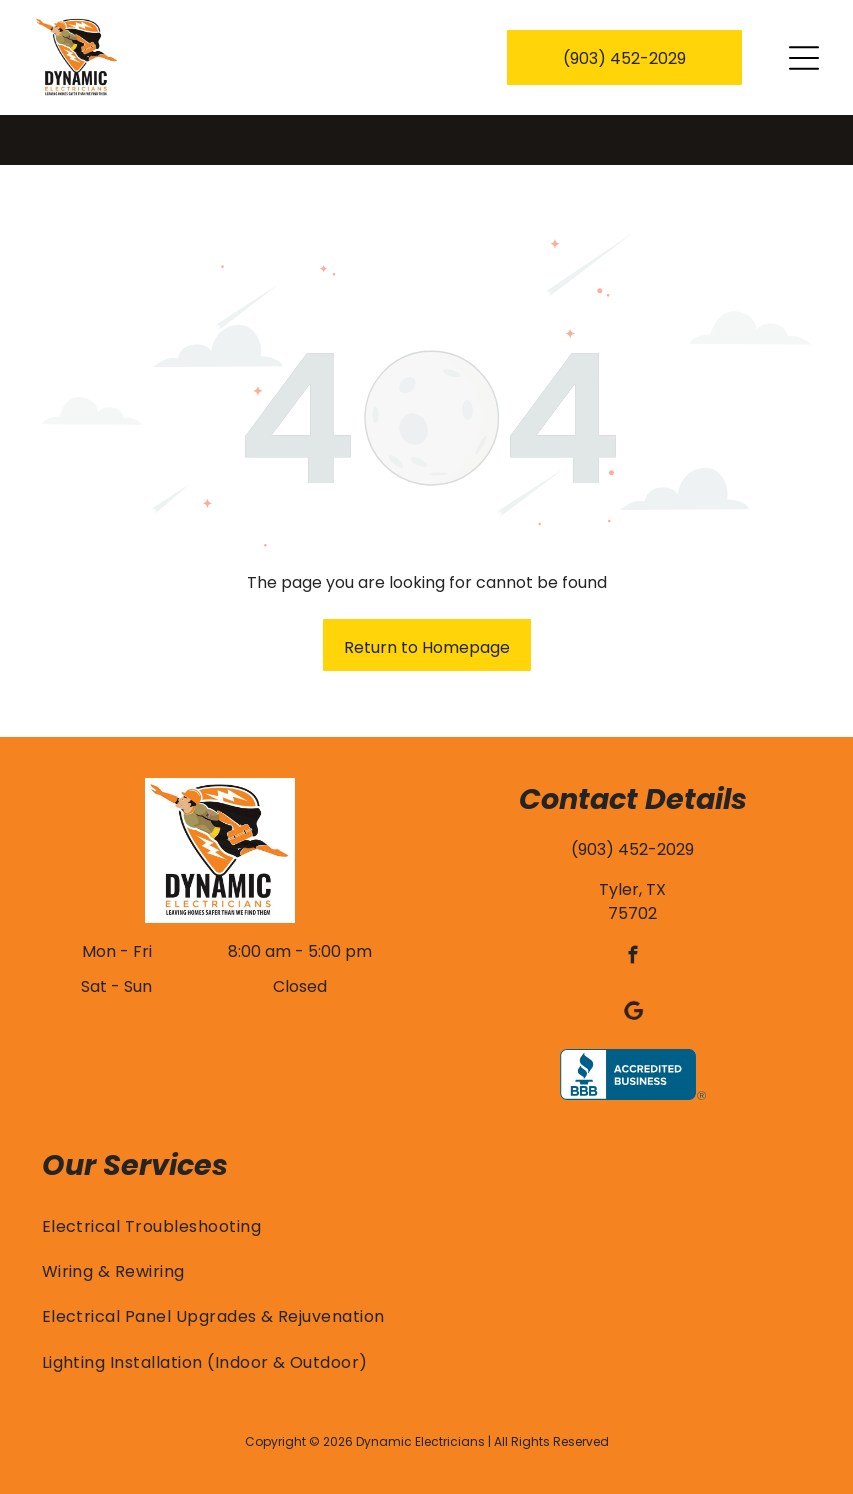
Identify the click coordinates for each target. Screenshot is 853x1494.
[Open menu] (804, 58)
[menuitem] (427, 1175)
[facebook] (632, 908)
